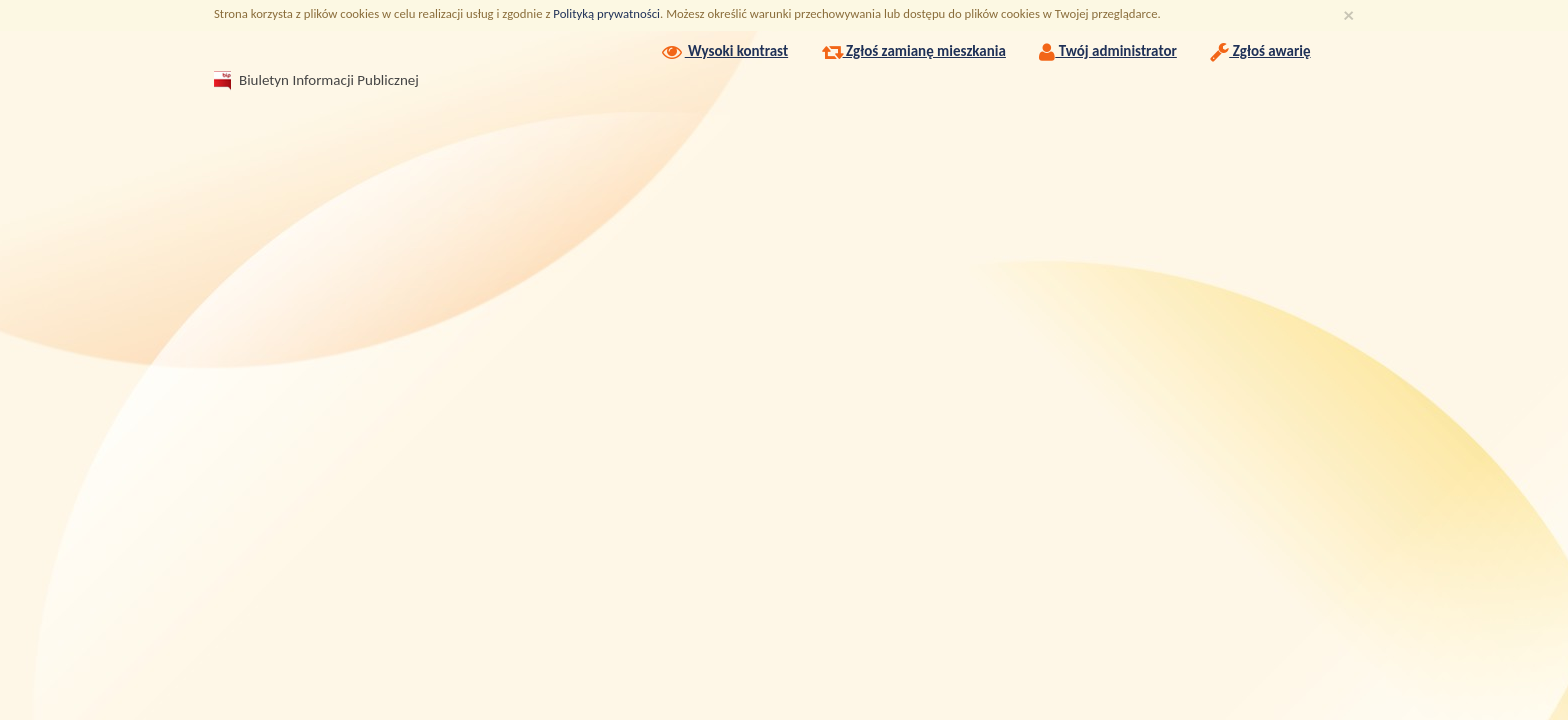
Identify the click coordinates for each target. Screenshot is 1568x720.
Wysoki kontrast (723, 51)
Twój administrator (1108, 51)
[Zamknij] (1349, 15)
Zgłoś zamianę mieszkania (914, 51)
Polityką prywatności (606, 13)
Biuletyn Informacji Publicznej (309, 80)
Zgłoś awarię (1260, 51)
